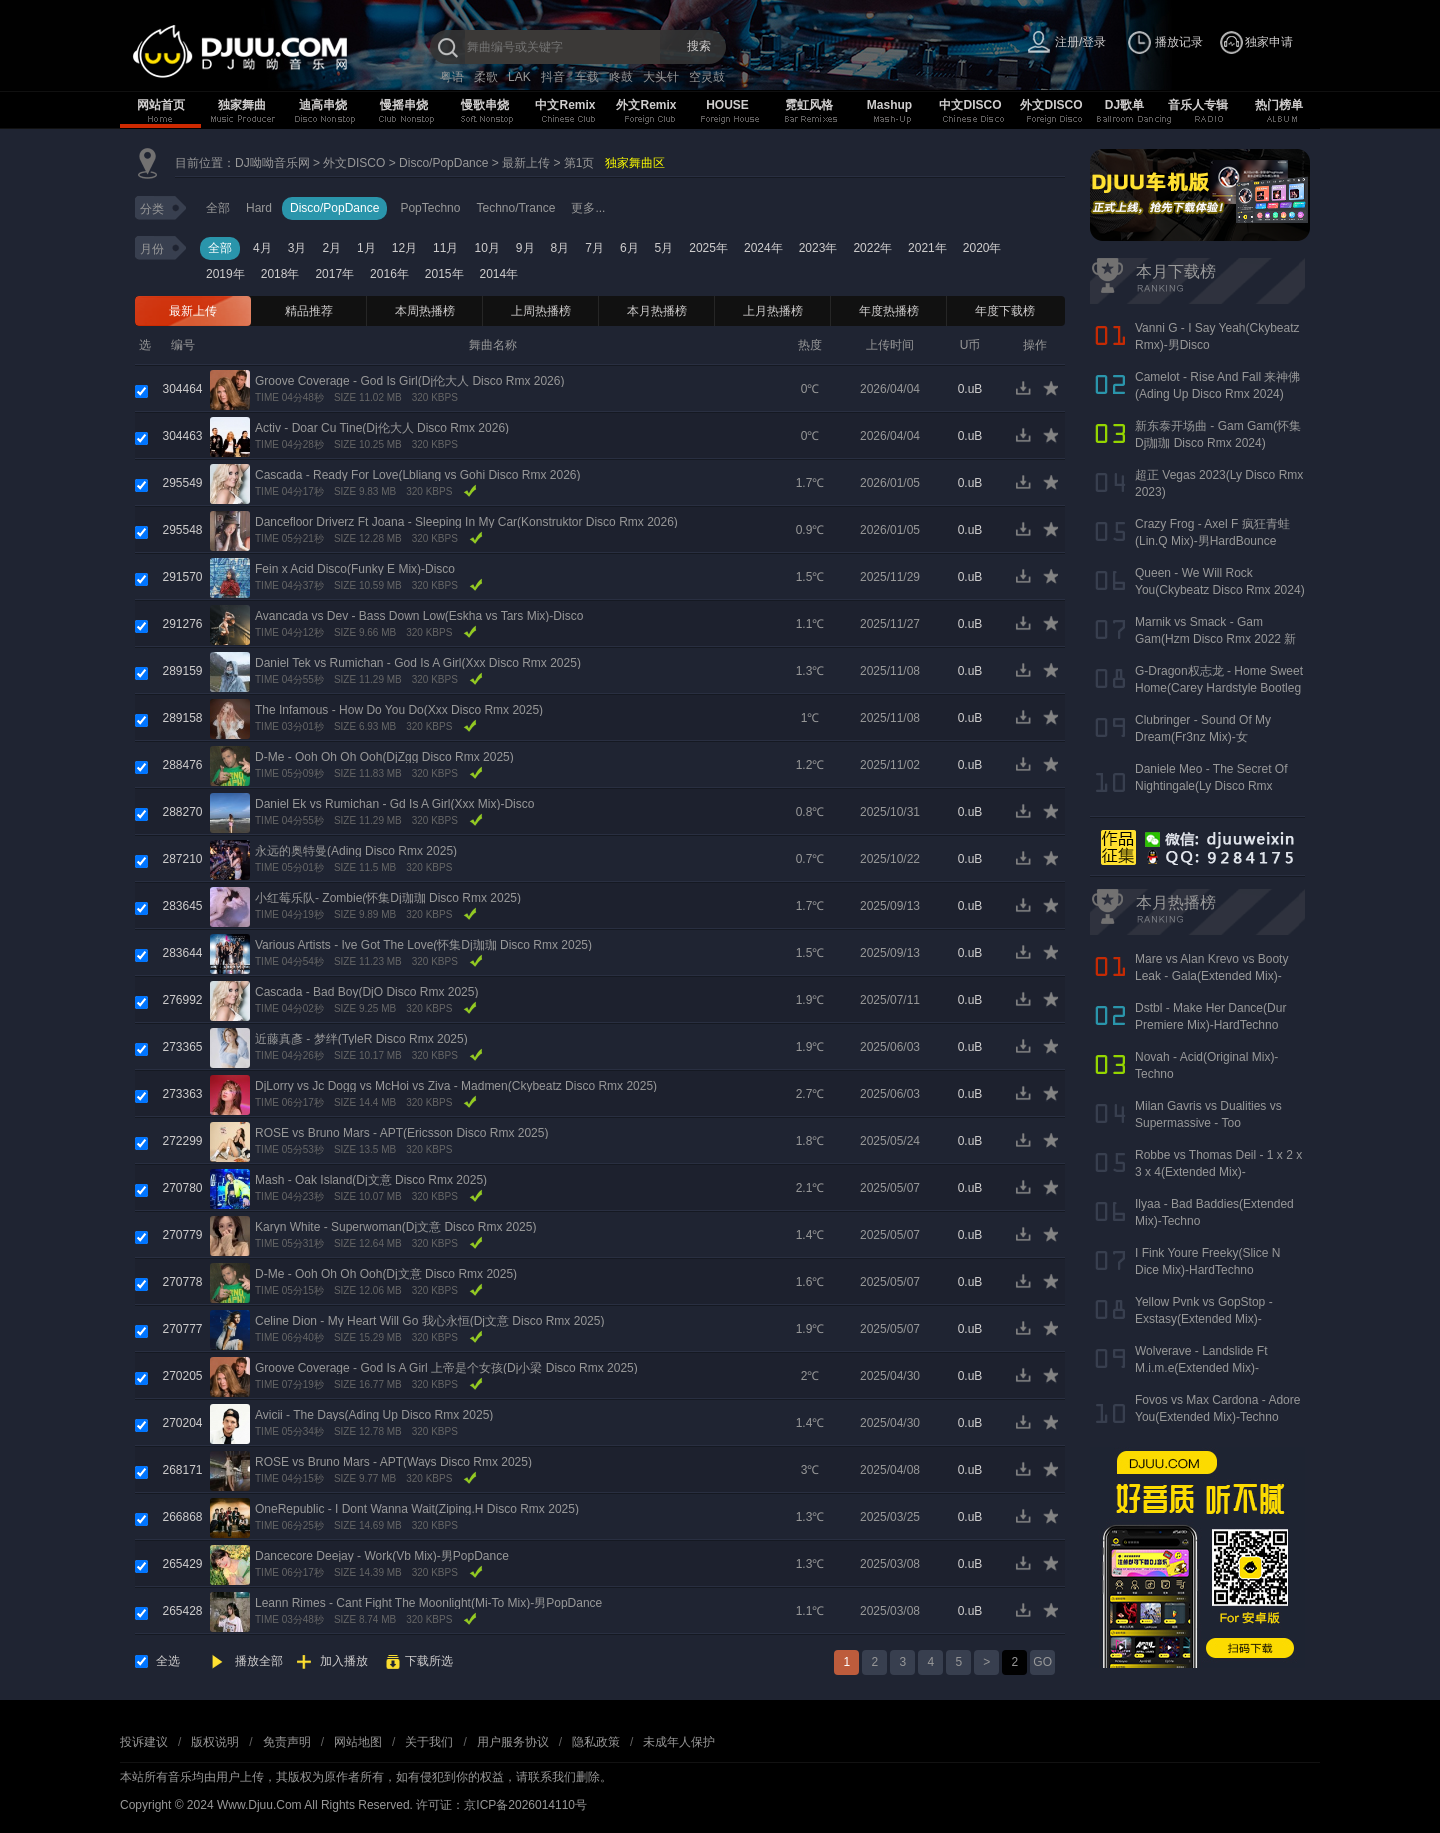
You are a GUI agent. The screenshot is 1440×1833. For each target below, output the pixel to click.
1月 (366, 248)
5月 (664, 248)
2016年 (389, 274)
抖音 (553, 77)
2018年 (280, 274)
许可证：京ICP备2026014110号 (501, 1805)
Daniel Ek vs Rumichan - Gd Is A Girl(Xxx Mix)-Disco (394, 804)
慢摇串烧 (404, 105)
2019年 (225, 274)
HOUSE (727, 105)
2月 (331, 248)
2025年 (708, 248)
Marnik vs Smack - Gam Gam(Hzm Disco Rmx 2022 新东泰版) (1215, 639)
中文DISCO (970, 105)
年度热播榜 (889, 311)
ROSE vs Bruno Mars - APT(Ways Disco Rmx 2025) (393, 1462)
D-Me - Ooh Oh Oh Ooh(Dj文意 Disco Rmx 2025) (386, 1274)
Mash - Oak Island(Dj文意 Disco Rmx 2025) (371, 1180)
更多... (588, 208)
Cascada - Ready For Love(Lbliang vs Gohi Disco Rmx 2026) (417, 475)
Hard (259, 208)
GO (1042, 1662)
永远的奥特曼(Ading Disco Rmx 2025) (356, 851)
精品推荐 (309, 311)
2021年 (927, 248)
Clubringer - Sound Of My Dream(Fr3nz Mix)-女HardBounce (1203, 737)
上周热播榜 (541, 311)
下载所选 (429, 1661)
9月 (525, 248)
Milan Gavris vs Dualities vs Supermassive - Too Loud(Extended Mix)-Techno (1210, 1123)
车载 (587, 77)
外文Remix (646, 105)
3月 (297, 248)
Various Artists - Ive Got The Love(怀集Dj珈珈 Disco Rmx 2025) (423, 945)
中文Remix (565, 105)
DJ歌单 (1124, 105)
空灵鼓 (707, 77)
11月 (445, 248)
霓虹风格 (809, 105)
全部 (218, 208)
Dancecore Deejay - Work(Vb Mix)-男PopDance (382, 1556)
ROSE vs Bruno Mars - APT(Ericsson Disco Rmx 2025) (401, 1133)
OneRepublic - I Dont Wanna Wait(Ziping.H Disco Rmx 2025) (417, 1509)
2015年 (444, 274)
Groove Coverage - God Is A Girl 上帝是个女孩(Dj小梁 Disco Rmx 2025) (446, 1368)
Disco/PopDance (443, 163)
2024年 (763, 248)
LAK (519, 77)
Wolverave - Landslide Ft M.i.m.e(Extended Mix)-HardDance (1201, 1368)
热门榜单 (1279, 105)
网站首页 (161, 105)
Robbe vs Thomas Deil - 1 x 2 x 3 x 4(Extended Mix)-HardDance (1218, 1172)
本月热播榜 (657, 311)
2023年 (818, 248)
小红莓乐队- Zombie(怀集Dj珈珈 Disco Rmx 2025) (388, 898)
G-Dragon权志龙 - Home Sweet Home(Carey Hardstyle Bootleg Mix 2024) (1219, 688)
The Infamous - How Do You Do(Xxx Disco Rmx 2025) (399, 710)
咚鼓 (621, 77)
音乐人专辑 (1198, 105)
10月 (486, 248)
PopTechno (430, 208)
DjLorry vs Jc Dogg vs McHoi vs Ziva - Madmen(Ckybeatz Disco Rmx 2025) (456, 1086)
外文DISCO (1051, 105)
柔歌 (486, 77)
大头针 (661, 77)
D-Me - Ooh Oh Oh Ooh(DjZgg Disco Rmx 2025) (384, 757)
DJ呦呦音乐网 (272, 163)
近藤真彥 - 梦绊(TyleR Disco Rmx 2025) (361, 1039)
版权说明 (215, 1742)
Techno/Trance (515, 208)
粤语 (452, 77)
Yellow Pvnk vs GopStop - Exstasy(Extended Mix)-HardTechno (1204, 1319)
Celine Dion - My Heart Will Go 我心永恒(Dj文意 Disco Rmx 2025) (429, 1321)
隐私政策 (596, 1742)
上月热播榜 (773, 311)
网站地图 (358, 1742)
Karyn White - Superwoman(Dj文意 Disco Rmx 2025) (395, 1227)
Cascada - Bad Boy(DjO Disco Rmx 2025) (366, 992)
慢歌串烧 (485, 105)
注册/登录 (1080, 42)
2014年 (499, 274)
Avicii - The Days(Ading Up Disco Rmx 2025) (374, 1415)
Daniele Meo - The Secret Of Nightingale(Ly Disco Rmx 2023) (1211, 786)
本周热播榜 (425, 311)
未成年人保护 (679, 1742)
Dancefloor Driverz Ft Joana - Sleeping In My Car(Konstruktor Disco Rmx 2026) (466, 522)
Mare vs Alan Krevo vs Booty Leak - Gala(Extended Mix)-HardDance (1211, 976)
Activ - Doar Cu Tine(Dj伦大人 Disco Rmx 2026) (382, 428)
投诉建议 (144, 1742)
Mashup (889, 105)
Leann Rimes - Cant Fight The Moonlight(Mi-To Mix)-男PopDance (428, 1603)
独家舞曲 (242, 105)
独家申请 (1269, 42)
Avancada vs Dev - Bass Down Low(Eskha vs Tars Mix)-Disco (419, 616)
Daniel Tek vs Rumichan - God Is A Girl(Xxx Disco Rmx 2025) (418, 663)
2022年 (872, 248)
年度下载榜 (1005, 311)
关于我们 (429, 1742)
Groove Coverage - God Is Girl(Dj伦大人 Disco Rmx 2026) (409, 381)
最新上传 (526, 163)
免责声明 (287, 1742)
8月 (560, 248)
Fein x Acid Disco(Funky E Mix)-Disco (355, 569)
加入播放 (344, 1661)
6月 (629, 248)
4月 (262, 248)
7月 (594, 248)
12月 (404, 248)
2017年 (334, 274)
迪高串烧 (323, 105)
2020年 (982, 248)
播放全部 (259, 1661)
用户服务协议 (513, 1742)
